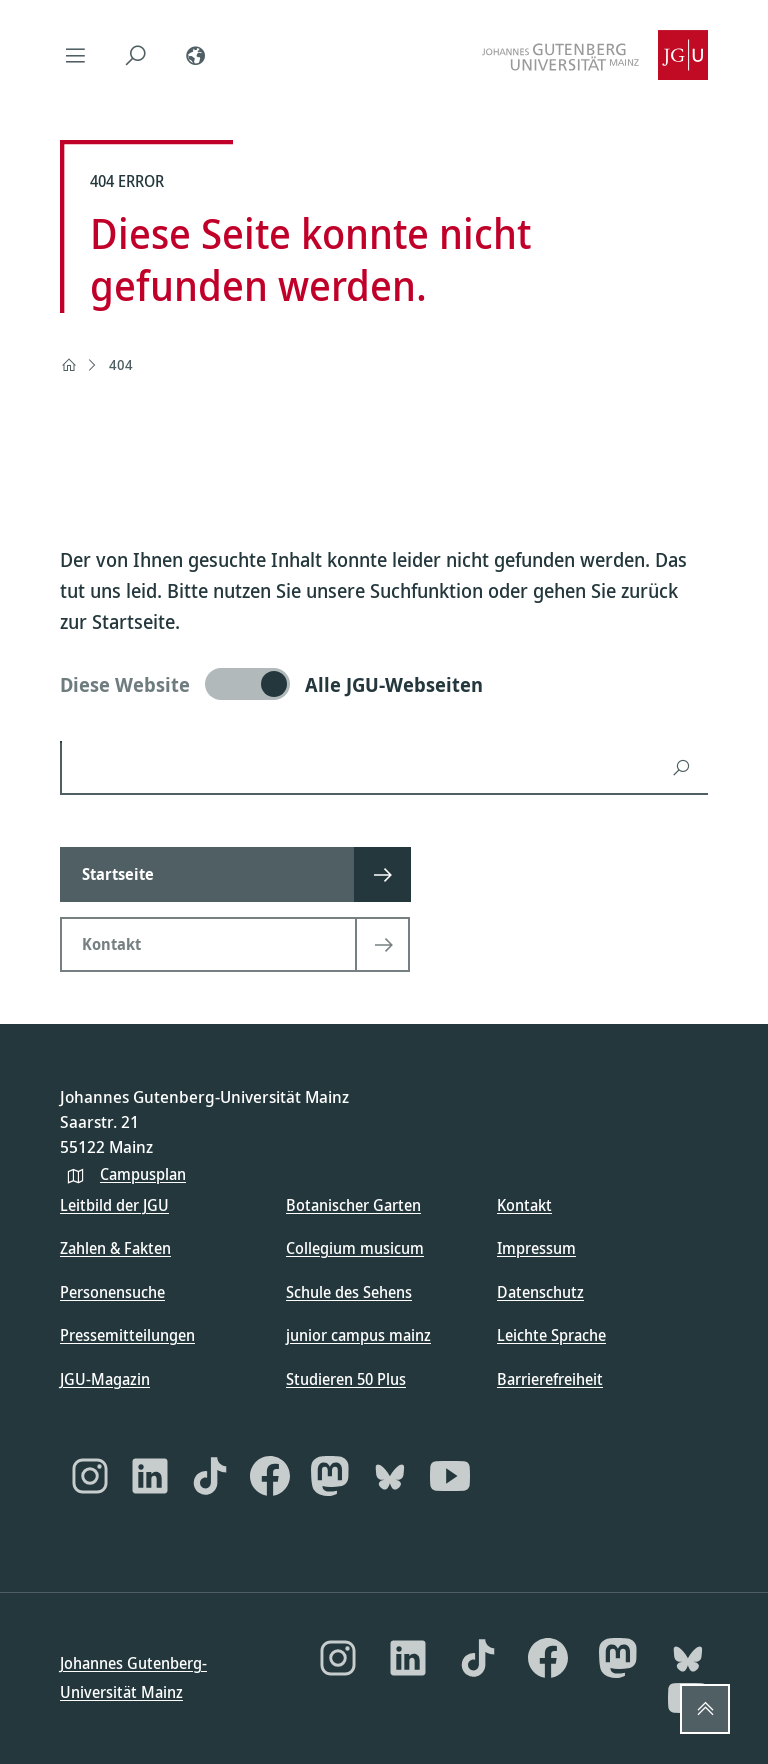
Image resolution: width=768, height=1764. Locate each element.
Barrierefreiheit (550, 1379)
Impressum (536, 1248)
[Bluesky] (390, 1476)
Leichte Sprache (551, 1335)
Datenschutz (540, 1292)
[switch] (384, 684)
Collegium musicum (355, 1248)
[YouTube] (450, 1476)
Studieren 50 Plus (346, 1379)
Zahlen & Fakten (115, 1248)
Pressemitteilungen (127, 1335)
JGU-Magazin (105, 1379)
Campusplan (143, 1174)
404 (121, 364)
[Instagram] (90, 1476)
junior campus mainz (358, 1335)
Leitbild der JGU (114, 1205)
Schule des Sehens (349, 1292)
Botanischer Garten (353, 1205)
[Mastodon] (330, 1476)
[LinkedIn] (150, 1476)
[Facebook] (270, 1476)
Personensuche (112, 1292)
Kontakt (524, 1205)
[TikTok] (210, 1476)
